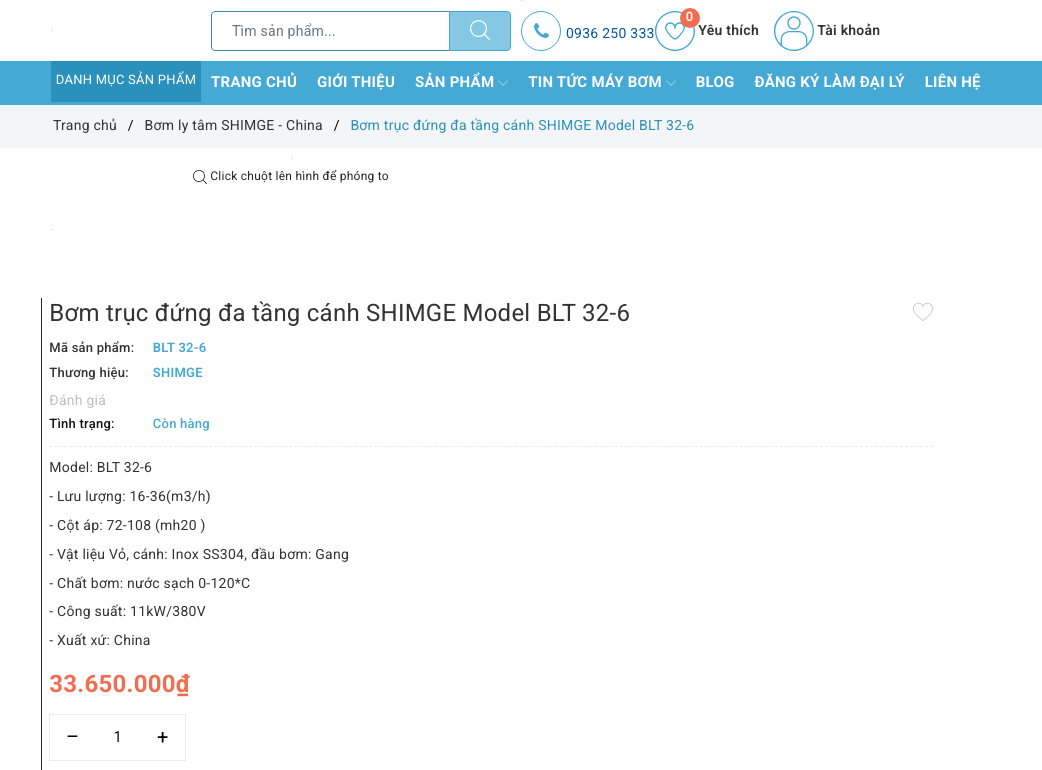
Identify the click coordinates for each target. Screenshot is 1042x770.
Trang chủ (254, 82)
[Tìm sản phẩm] (330, 31)
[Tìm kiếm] (480, 31)
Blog (715, 82)
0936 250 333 (610, 34)
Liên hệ (953, 82)
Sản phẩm (461, 83)
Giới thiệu (356, 82)
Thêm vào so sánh (511, 722)
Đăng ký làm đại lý (830, 82)
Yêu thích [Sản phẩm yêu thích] (707, 31)
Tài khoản (827, 31)
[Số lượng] (520, 678)
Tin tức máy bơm (602, 83)
